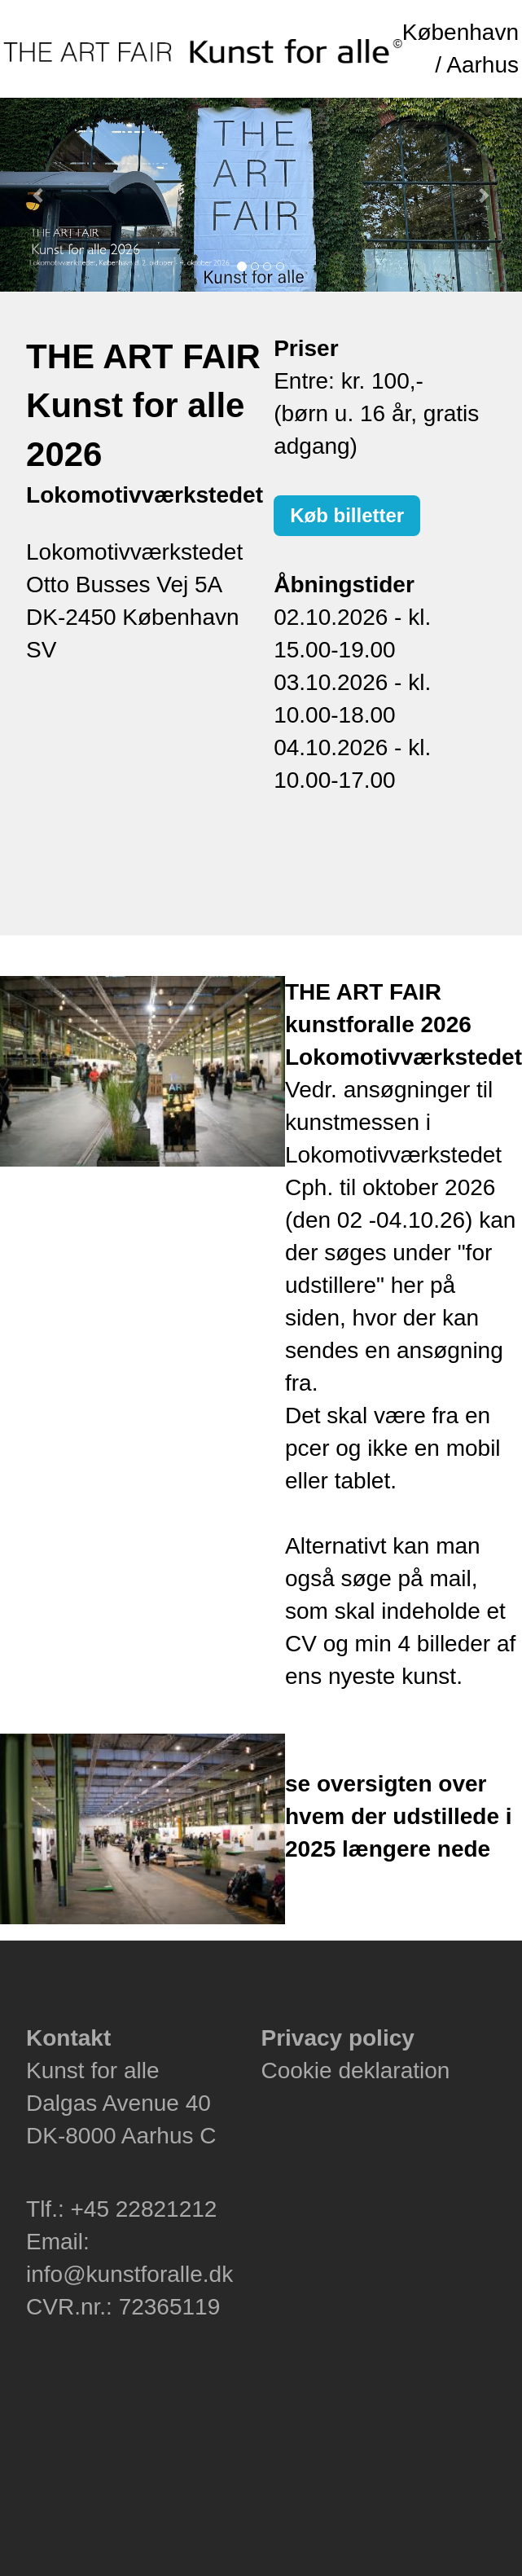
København (460, 32)
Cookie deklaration (355, 2070)
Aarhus (482, 64)
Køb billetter (347, 515)
